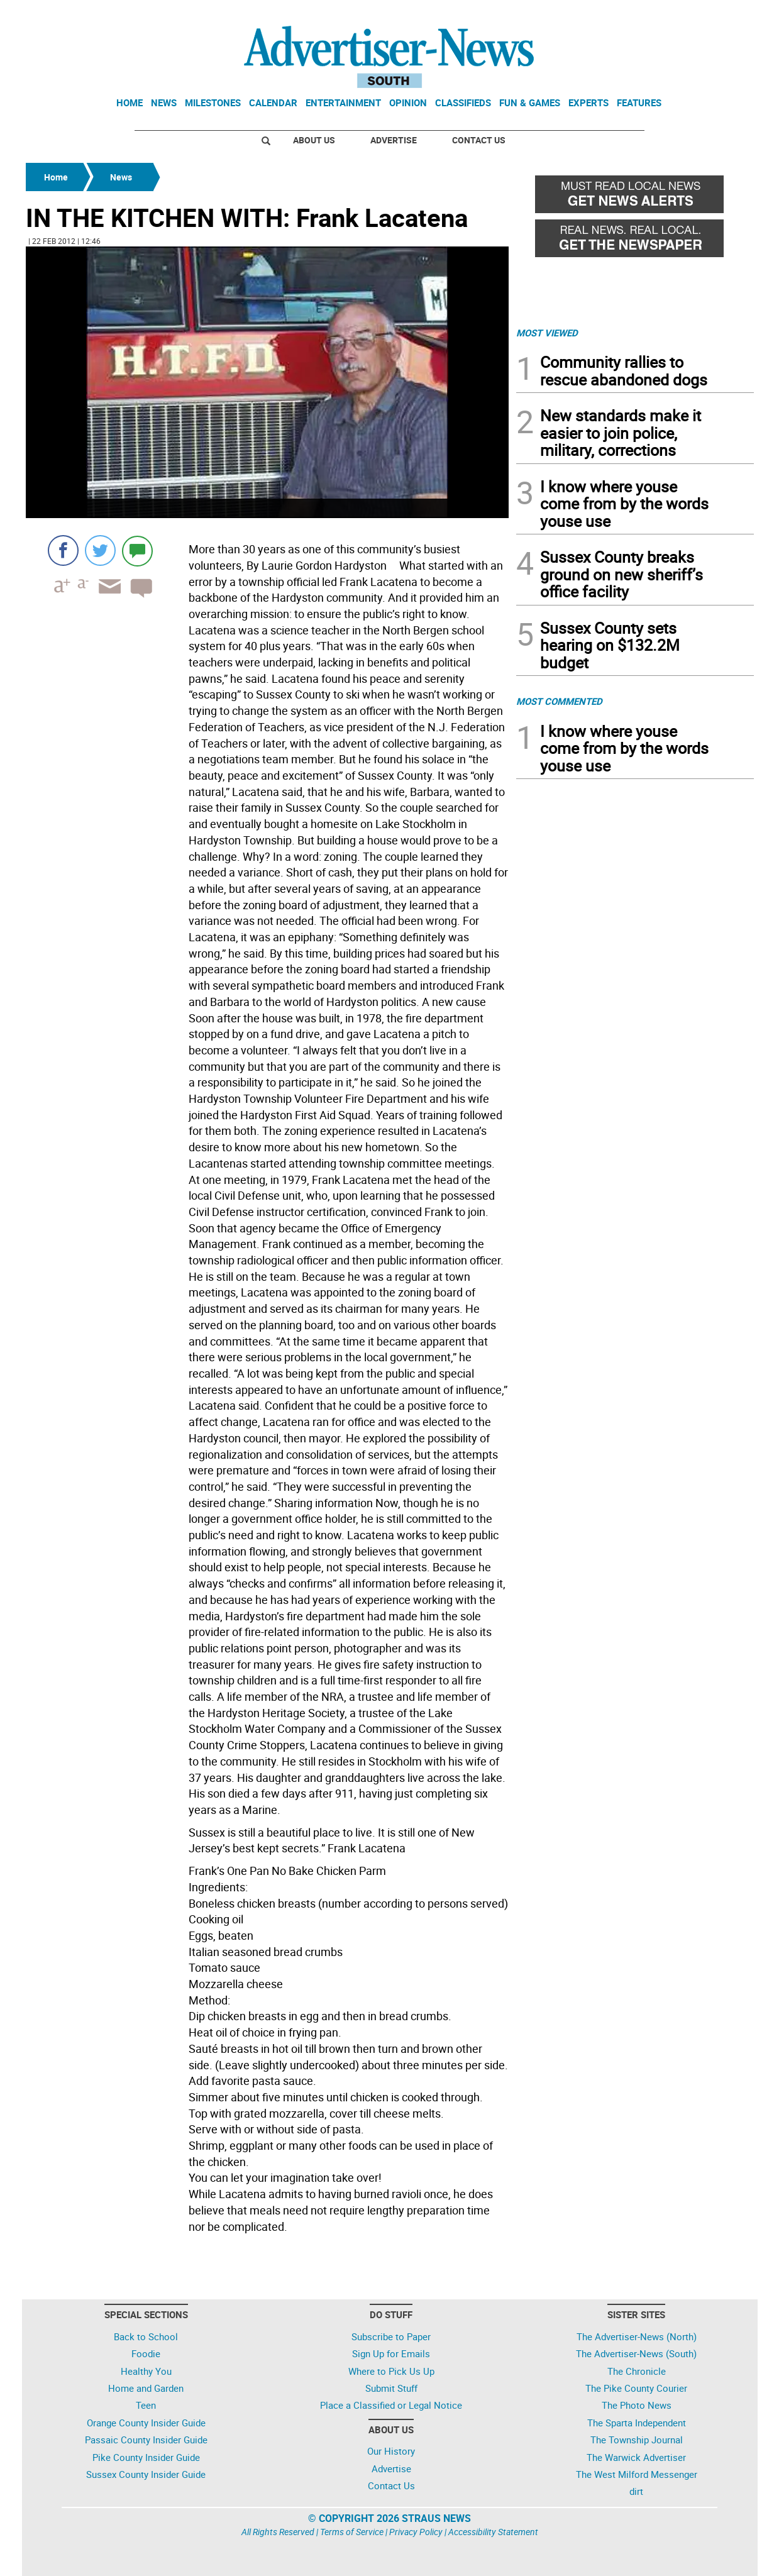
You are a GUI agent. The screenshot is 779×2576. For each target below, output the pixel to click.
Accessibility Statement (493, 2532)
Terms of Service (352, 2532)
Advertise (393, 140)
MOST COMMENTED (559, 701)
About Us (314, 140)
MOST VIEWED (547, 332)
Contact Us (479, 140)
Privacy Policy (416, 2532)
